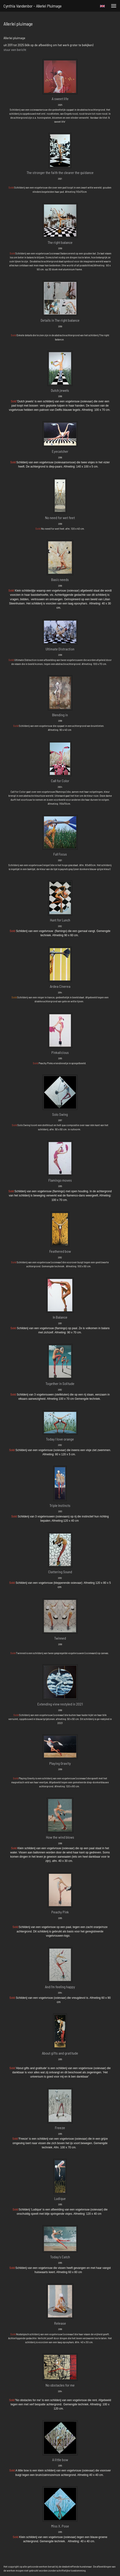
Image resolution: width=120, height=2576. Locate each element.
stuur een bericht (15, 50)
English (102, 6)
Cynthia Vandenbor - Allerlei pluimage (33, 5)
